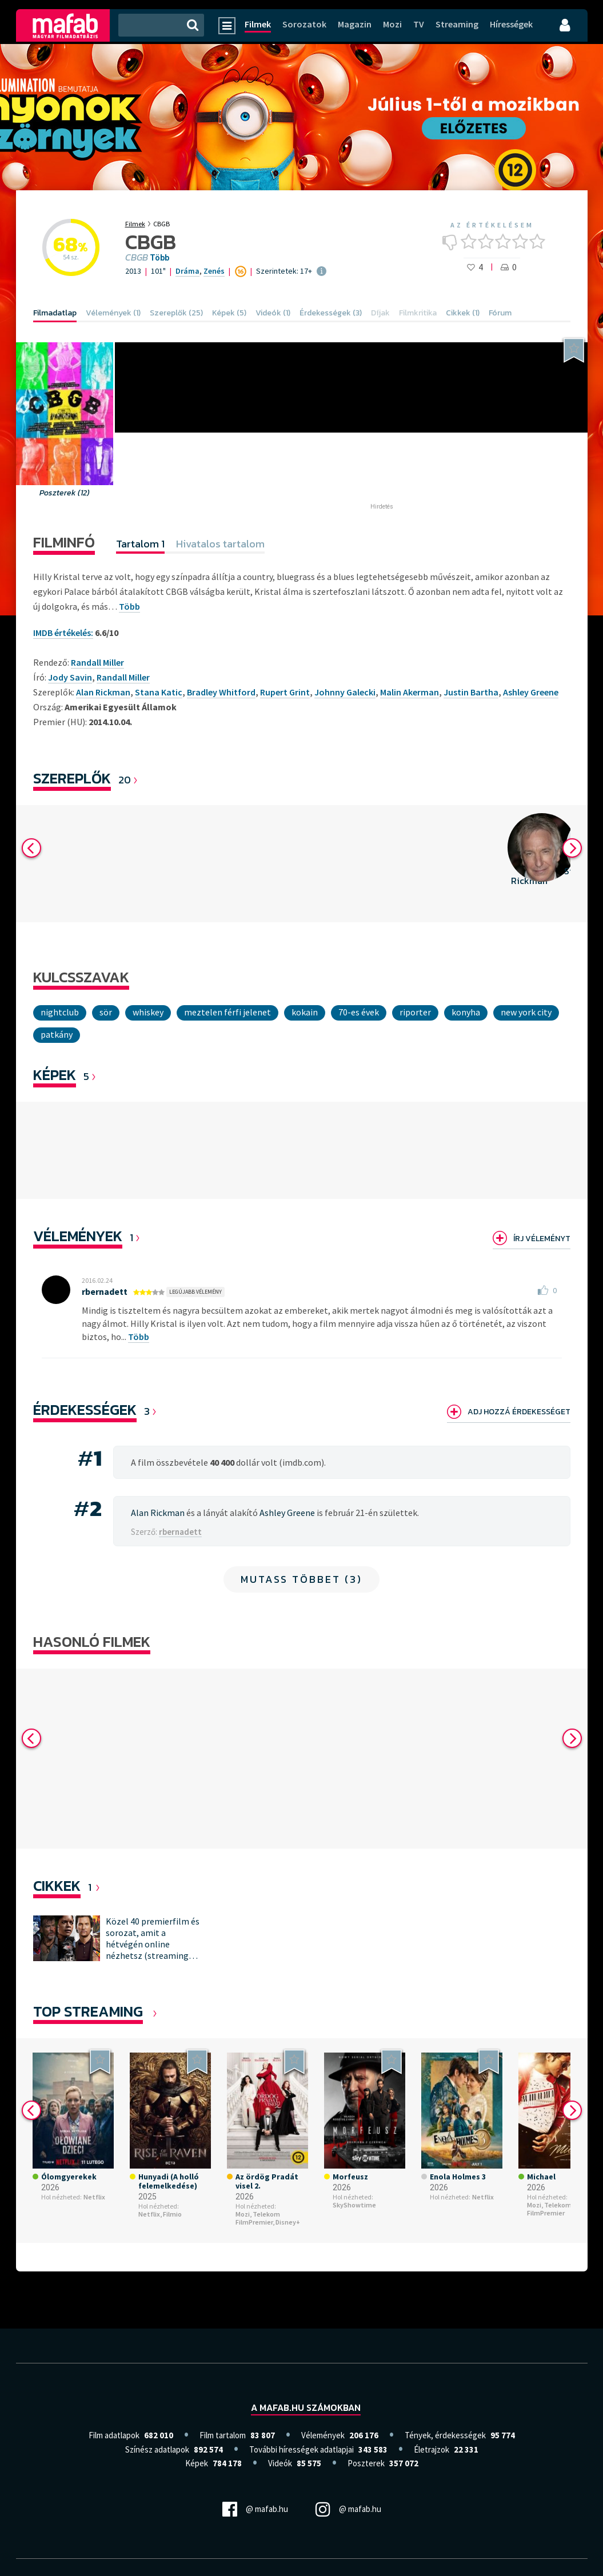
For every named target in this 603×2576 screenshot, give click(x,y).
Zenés (214, 271)
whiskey (148, 1012)
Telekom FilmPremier (549, 2223)
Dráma (187, 271)
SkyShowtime (354, 2219)
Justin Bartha (471, 692)
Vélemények (77, 1236)
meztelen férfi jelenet (227, 1012)
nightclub (60, 1012)
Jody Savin (70, 677)
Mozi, (243, 2229)
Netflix (94, 2211)
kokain (304, 1012)
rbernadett (104, 1291)
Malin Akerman (409, 692)
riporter (415, 1012)
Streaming (457, 24)
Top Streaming (88, 2026)
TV (418, 24)
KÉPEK (54, 1074)
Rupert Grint (285, 692)
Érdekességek (85, 1409)
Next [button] (572, 848)
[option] (197, 863)
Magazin (355, 24)
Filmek (258, 24)
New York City (526, 1012)
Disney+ (287, 2237)
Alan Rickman (103, 692)
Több (159, 257)
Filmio (172, 2229)
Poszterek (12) (64, 493)
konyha (466, 1012)
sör (105, 1012)
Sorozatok (304, 24)
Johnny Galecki (345, 692)
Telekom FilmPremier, (257, 2233)
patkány (57, 1034)
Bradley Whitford (221, 692)
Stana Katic (158, 692)
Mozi (392, 24)
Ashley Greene (530, 692)
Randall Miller (123, 677)
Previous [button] (31, 848)
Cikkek (57, 1900)
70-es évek (358, 1012)
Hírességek (511, 24)
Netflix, (150, 2229)
